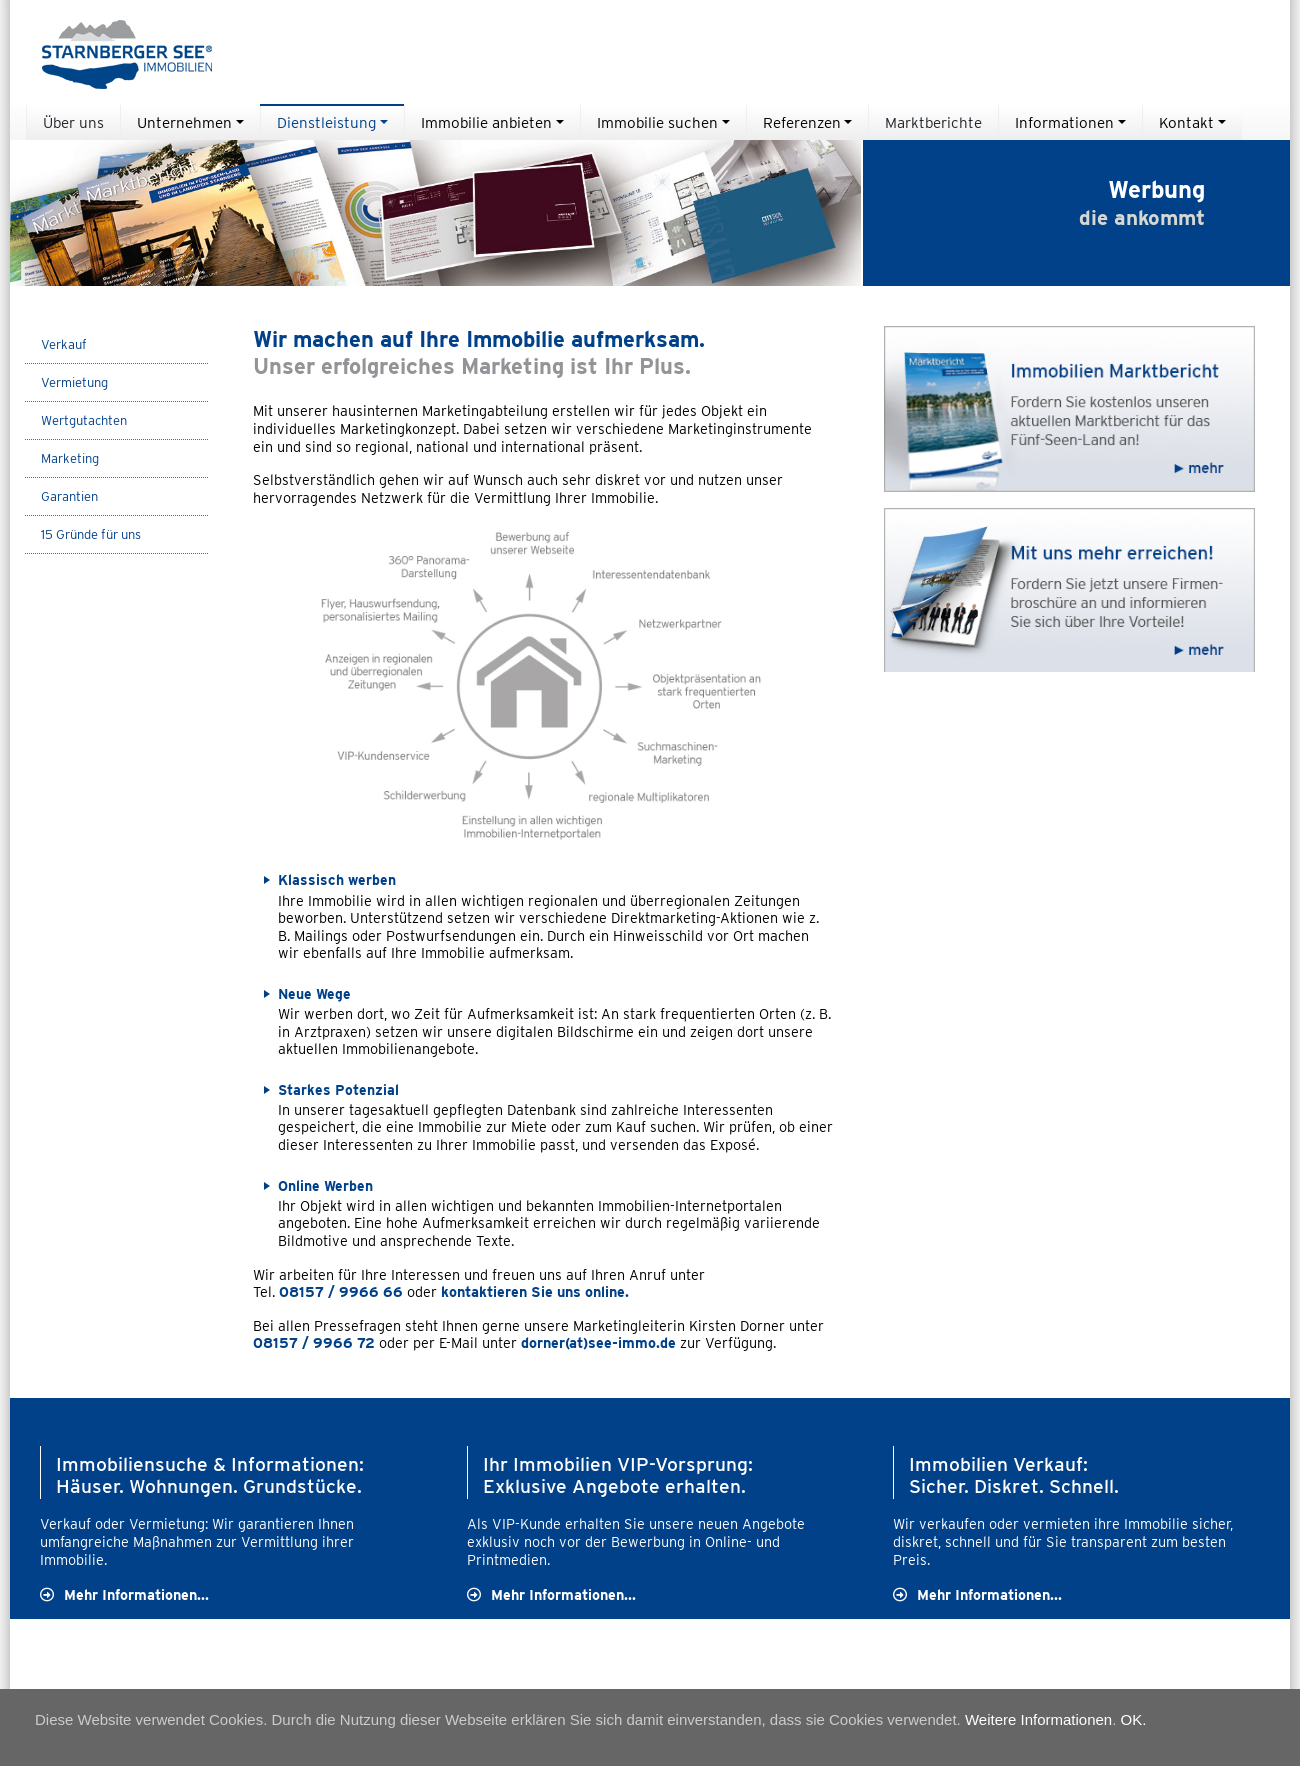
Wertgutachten (84, 420)
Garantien (69, 496)
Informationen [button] (1064, 122)
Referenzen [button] (802, 122)
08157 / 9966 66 (343, 1291)
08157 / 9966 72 (314, 1342)
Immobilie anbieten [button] (486, 122)
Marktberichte (933, 122)
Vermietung (74, 382)
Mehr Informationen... (136, 1594)
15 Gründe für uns (91, 534)
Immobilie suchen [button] (657, 122)
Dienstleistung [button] (326, 122)
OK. (1134, 1719)
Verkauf (64, 344)
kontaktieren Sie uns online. (537, 1291)
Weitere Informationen (1038, 1719)
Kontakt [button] (1186, 122)
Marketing (70, 458)
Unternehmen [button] (184, 122)
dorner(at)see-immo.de (598, 1342)
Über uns (73, 122)
